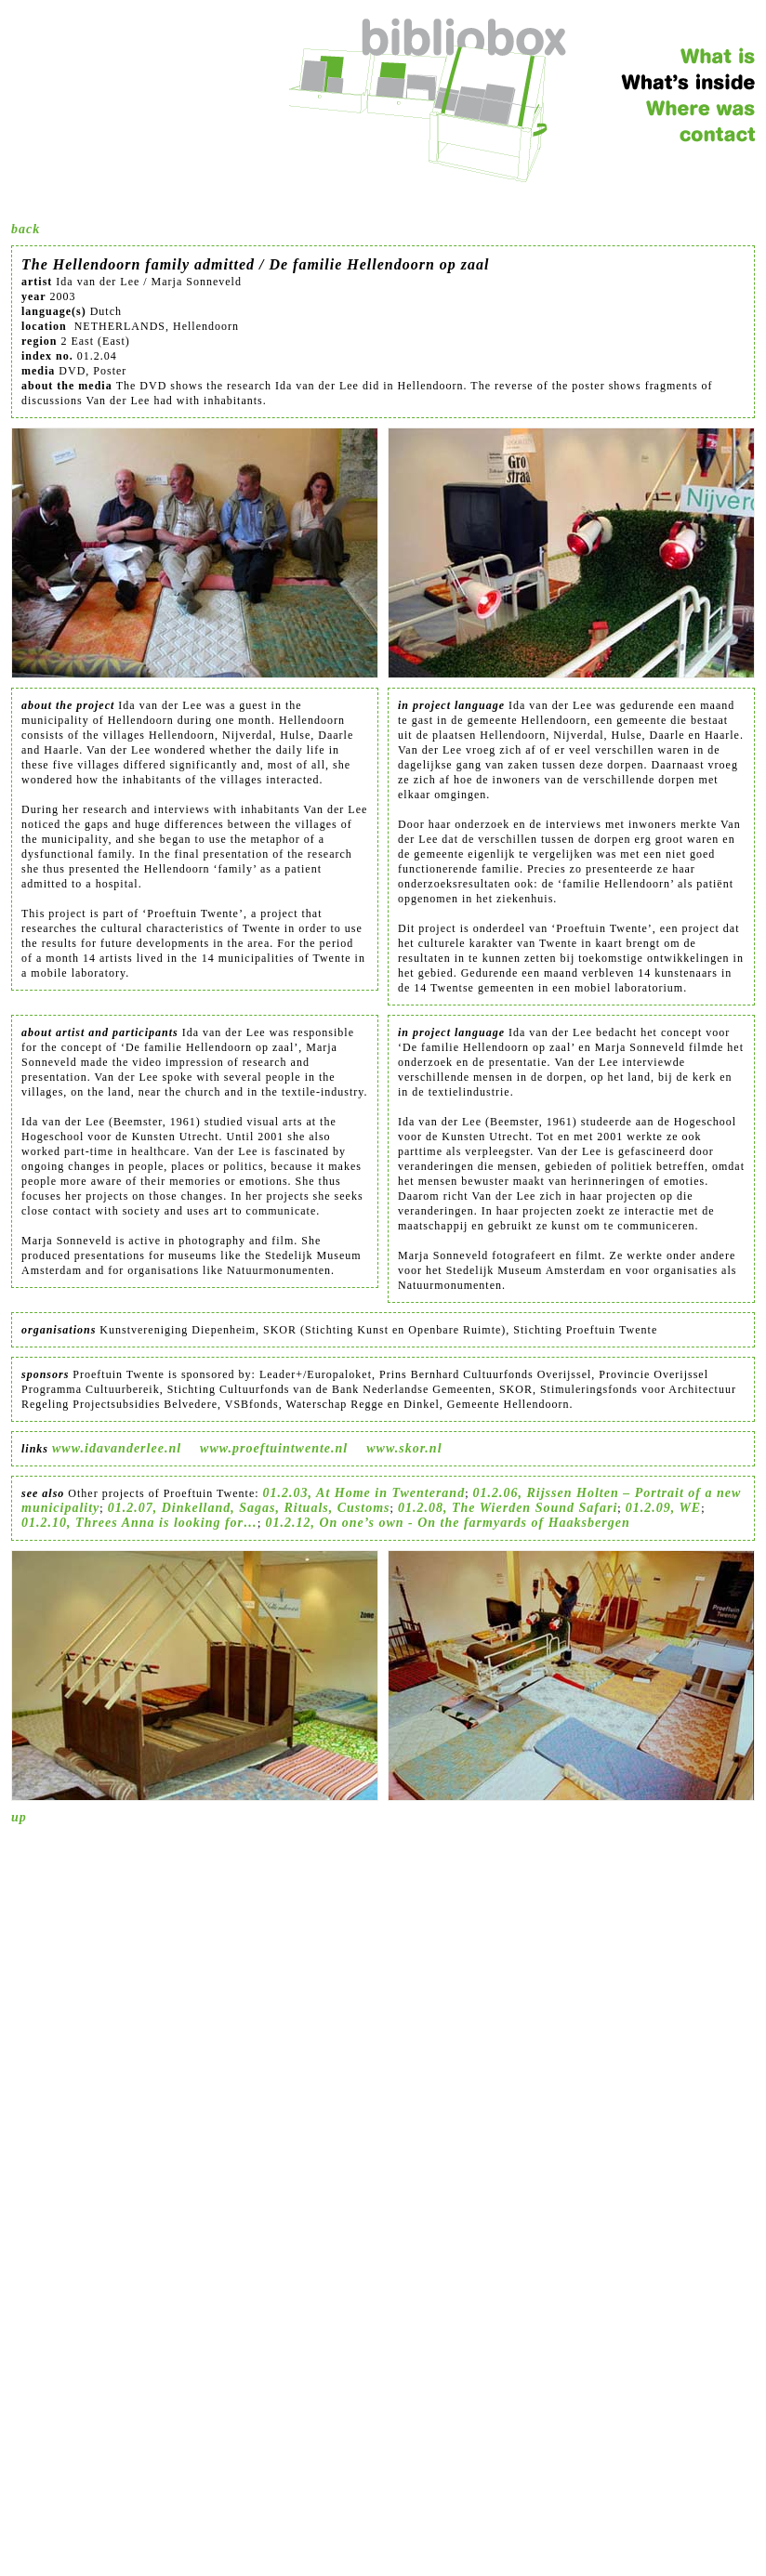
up (19, 1817)
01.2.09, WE (664, 1508)
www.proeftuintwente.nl (274, 1448)
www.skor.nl (404, 1448)
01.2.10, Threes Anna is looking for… (139, 1523)
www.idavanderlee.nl (116, 1448)
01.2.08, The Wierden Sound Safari (507, 1508)
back (25, 229)
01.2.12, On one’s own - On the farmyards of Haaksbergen (447, 1523)
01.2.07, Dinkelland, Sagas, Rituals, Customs (249, 1508)
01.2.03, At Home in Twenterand (364, 1493)
